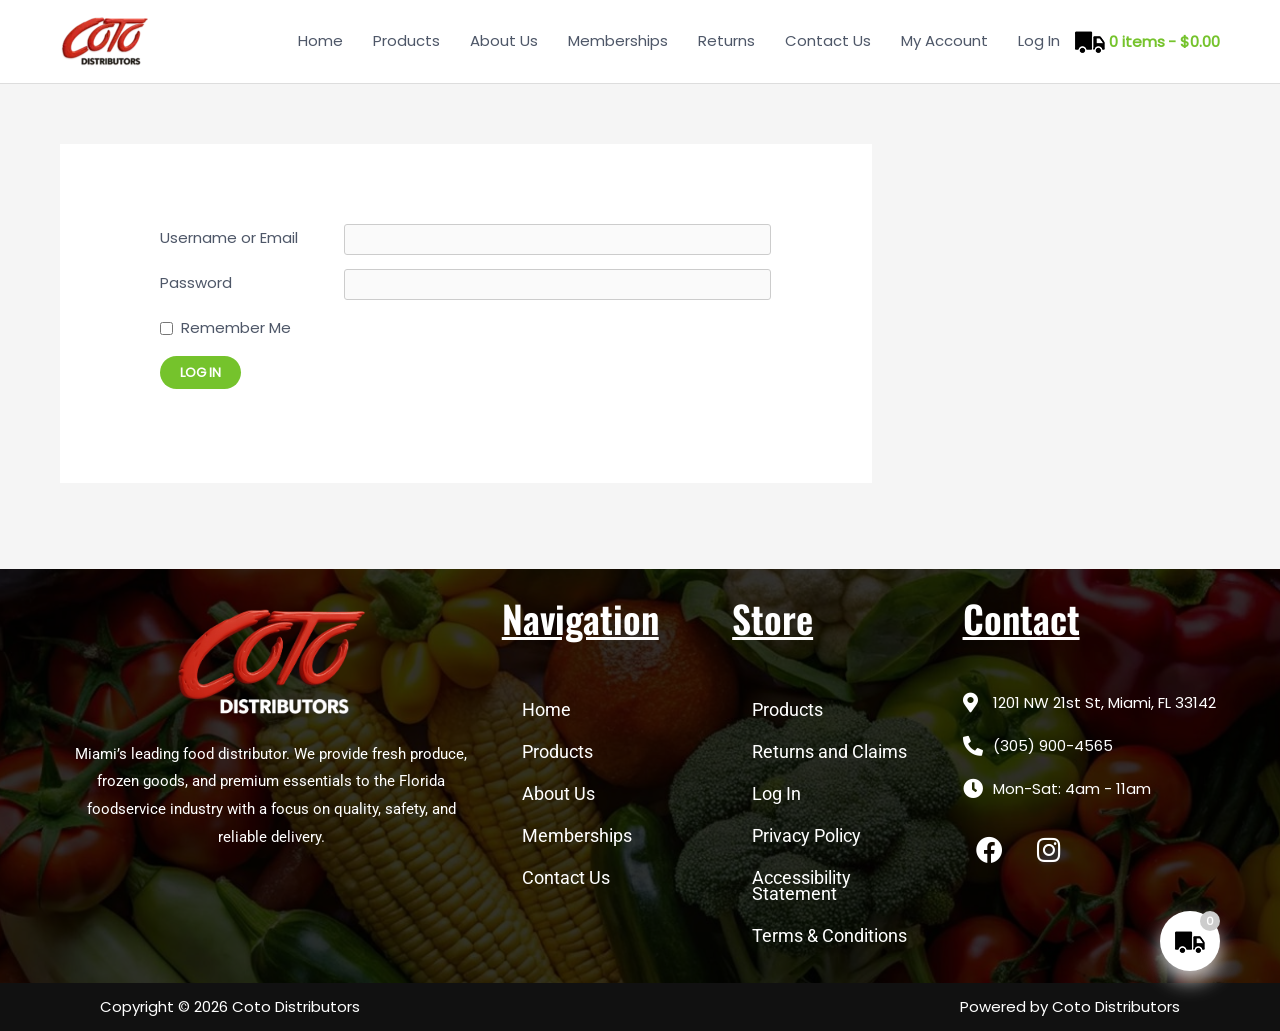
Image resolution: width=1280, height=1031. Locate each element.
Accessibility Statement (801, 885)
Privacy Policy (806, 835)
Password (196, 282)
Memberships (618, 40)
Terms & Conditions (829, 935)
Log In (1039, 40)
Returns (726, 40)
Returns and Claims (829, 751)
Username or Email (229, 237)
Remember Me (236, 327)
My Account (944, 40)
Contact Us (828, 40)
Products (406, 40)
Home (320, 40)
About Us (504, 40)
